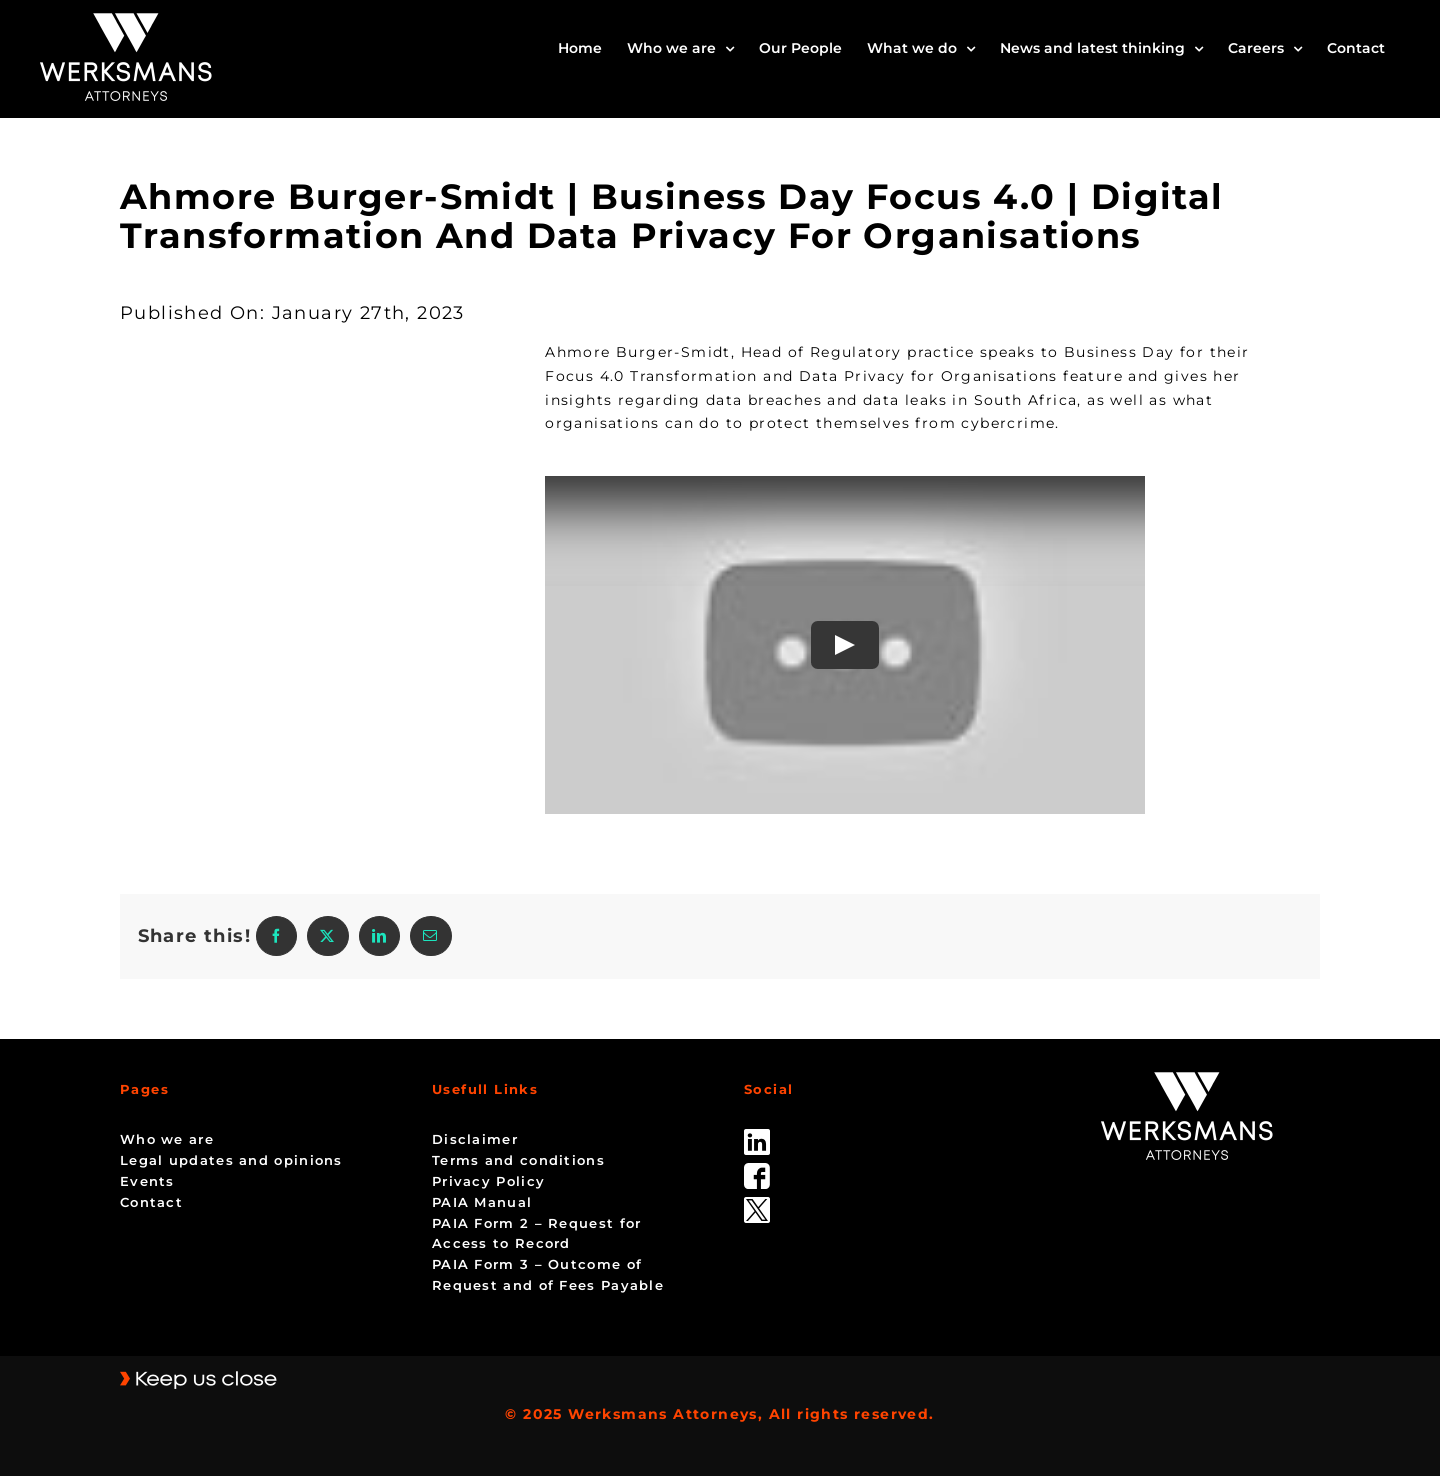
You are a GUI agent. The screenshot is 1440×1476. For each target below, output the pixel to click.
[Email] (430, 936)
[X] (327, 936)
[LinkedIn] (379, 936)
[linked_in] (757, 1136)
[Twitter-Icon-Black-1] (757, 1204)
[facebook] (757, 1170)
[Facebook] (276, 936)
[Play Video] (845, 645)
